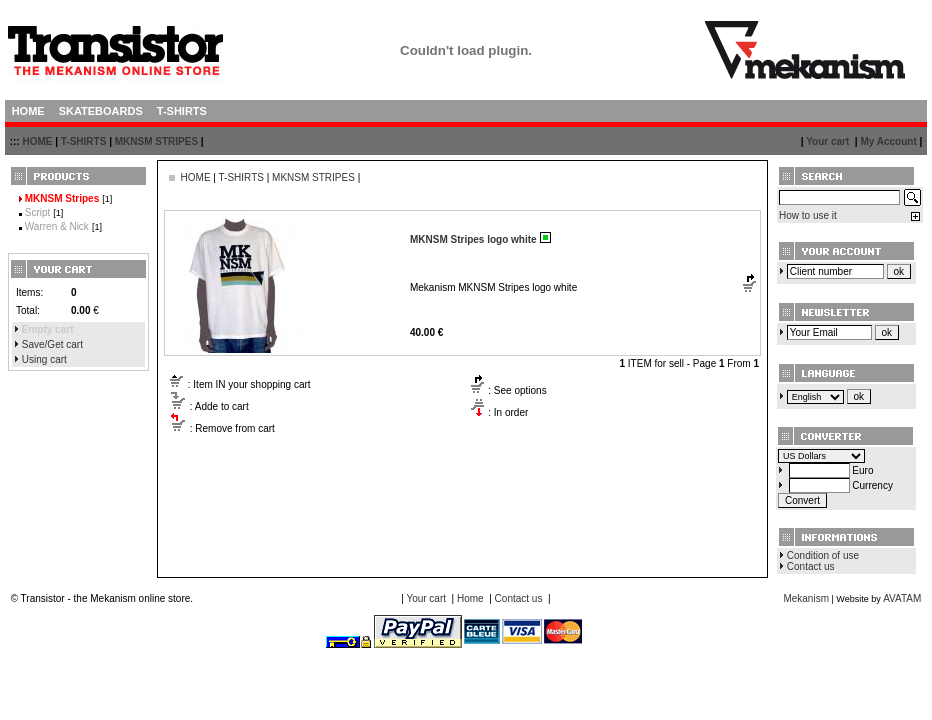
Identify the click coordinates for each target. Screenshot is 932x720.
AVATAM (902, 598)
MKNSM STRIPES (156, 141)
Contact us (811, 566)
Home (470, 598)
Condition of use (823, 555)
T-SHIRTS (84, 141)
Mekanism (806, 598)
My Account (888, 141)
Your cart (827, 141)
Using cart (44, 359)
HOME (37, 141)
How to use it (808, 215)
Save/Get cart (52, 344)
